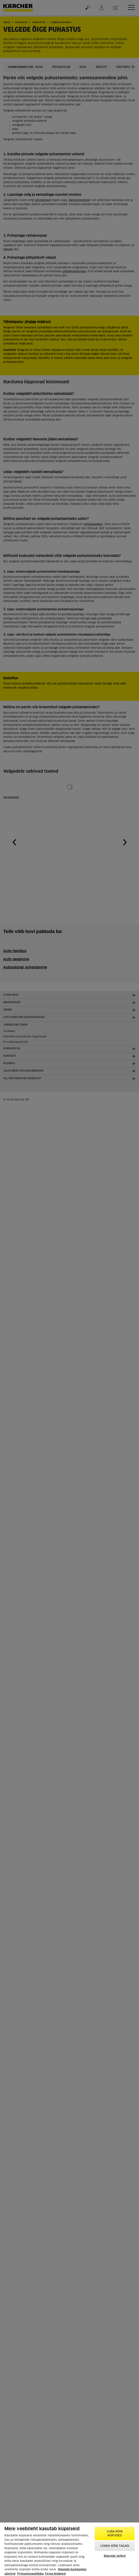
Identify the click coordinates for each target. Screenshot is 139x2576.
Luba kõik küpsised (115, 2533)
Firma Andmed (55, 2574)
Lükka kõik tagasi (114, 2546)
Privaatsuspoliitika (30, 2574)
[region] (69, 2549)
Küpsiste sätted (114, 2556)
